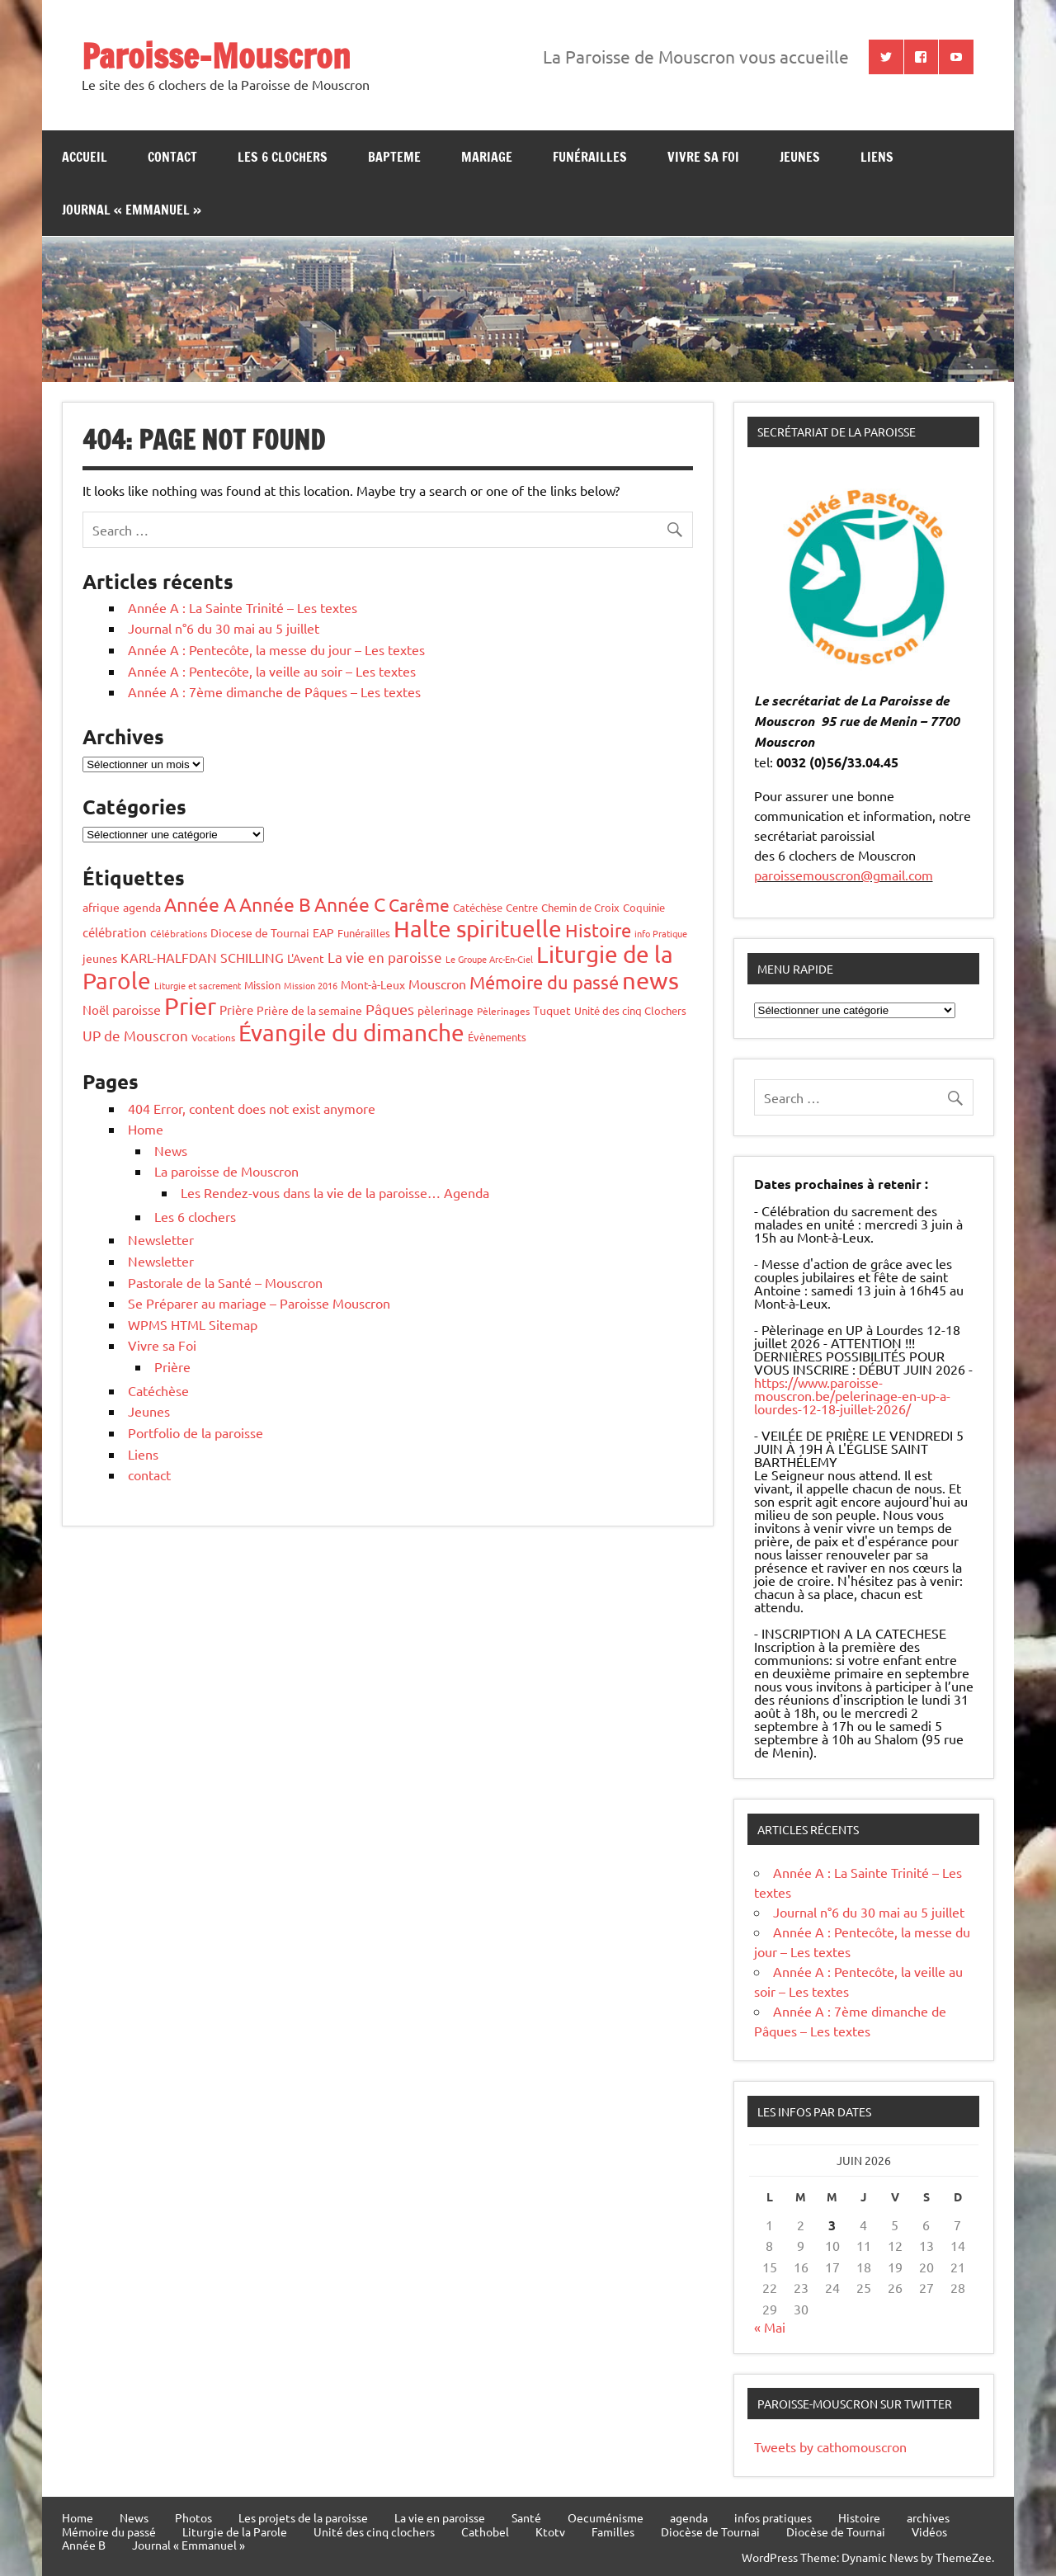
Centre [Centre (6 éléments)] (522, 907)
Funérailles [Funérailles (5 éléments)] (363, 933)
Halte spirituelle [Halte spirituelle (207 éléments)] (478, 928)
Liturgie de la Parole (234, 2531)
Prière (172, 1366)
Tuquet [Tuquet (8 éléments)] (552, 1010)
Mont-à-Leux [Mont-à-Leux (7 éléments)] (373, 984)
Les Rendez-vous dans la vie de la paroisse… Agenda (335, 1192)
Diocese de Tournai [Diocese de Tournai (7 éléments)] (259, 932)
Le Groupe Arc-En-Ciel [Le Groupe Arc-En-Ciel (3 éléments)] (489, 958)
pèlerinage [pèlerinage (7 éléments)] (445, 1010)
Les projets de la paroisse (303, 2517)
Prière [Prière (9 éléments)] (236, 1009)
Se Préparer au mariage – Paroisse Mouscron (259, 1303)
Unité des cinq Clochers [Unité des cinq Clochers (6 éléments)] (630, 1010)
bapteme (394, 157)
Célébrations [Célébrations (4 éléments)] (178, 933)
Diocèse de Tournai (710, 2531)
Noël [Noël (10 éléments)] (95, 1009)
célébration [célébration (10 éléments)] (114, 932)
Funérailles (590, 157)
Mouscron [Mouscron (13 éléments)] (437, 983)
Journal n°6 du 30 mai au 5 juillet (223, 628)
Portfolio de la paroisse (195, 1432)
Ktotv (550, 2531)
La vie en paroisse (439, 2517)
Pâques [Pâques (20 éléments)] (389, 1008)
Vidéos (929, 2531)
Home (145, 1129)
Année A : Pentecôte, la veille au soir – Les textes (272, 671)
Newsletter (161, 1239)
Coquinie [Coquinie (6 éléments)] (644, 907)
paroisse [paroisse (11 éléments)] (136, 1009)
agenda (689, 2517)
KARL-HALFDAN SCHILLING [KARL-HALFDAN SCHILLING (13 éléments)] (202, 957)
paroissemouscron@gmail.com (843, 874)
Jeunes (149, 1411)
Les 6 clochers (283, 157)
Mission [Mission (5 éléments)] (262, 985)
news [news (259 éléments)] (650, 980)
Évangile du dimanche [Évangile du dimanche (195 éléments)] (351, 1032)
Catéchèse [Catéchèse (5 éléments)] (477, 907)
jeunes (800, 157)
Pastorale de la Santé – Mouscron (225, 1282)
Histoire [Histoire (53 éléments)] (598, 930)
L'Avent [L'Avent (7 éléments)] (305, 958)
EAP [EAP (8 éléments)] (323, 932)
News (170, 1150)
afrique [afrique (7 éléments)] (101, 906)
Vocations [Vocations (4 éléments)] (213, 1037)
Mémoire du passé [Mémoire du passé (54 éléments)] (544, 982)
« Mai (769, 2327)
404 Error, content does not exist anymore (251, 1108)
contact (172, 157)
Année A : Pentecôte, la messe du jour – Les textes (276, 649)
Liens (876, 157)
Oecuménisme (606, 2517)
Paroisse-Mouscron (216, 55)
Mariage (486, 157)
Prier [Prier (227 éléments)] (190, 1006)
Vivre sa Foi (703, 157)
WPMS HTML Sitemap (192, 1324)
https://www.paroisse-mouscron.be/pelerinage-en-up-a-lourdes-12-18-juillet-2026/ (852, 1395)
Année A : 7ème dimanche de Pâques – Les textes (274, 691)
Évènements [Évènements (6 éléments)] (497, 1037)
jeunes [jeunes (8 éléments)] (99, 958)
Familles (613, 2531)
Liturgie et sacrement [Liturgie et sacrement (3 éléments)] (197, 985)
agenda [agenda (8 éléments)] (142, 906)
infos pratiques (773, 2517)
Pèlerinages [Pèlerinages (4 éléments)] (503, 1010)
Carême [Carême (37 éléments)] (419, 904)
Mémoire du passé (109, 2531)
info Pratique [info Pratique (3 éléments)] (660, 933)
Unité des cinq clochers (374, 2531)
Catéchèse (158, 1390)
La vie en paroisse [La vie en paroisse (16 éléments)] (385, 956)
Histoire (859, 2517)
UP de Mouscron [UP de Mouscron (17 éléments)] (135, 1035)
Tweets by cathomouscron (830, 2446)
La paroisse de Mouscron (226, 1171)
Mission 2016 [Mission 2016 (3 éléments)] (310, 985)
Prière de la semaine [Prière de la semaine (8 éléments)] (309, 1010)
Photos (193, 2517)
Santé (526, 2517)
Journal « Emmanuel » (131, 210)
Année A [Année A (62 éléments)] (200, 904)
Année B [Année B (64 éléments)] (275, 904)
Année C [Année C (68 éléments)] (349, 904)
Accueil (84, 157)
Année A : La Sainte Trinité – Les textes (242, 607)
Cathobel (485, 2531)
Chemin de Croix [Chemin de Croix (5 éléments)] (580, 907)
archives (928, 2517)
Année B (84, 2544)
